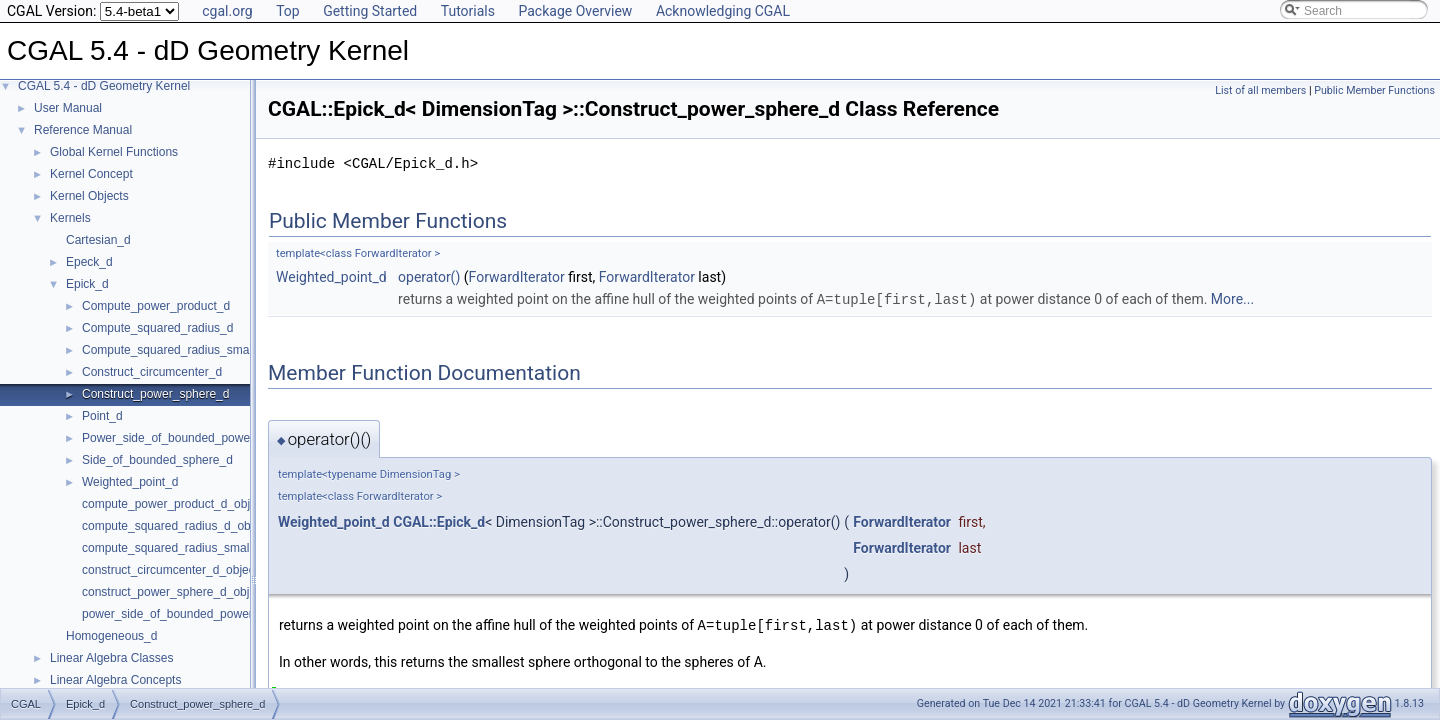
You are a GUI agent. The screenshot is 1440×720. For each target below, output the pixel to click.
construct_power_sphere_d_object (173, 592)
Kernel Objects (89, 196)
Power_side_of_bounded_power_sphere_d (196, 438)
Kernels (70, 218)
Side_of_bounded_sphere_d (157, 460)
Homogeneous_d (111, 636)
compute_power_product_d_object (174, 504)
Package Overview (575, 11)
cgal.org (227, 11)
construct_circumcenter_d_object (170, 570)
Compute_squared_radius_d (157, 328)
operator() (429, 277)
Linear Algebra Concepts (115, 680)
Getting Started (370, 11)
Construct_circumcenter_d (152, 372)
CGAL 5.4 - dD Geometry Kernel (104, 86)
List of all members (1260, 90)
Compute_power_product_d (156, 306)
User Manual (68, 108)
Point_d (102, 416)
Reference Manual (83, 130)
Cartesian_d (98, 240)
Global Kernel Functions (114, 152)
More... (1232, 299)
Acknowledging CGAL (723, 11)
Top (288, 11)
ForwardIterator (517, 277)
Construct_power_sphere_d (155, 394)
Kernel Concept (91, 174)
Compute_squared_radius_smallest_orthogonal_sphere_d (236, 350)
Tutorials (468, 11)
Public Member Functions (1374, 90)
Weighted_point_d (130, 482)
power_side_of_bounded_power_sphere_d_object (215, 614)
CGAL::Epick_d (439, 521)
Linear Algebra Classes (111, 658)
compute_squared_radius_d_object (175, 526)
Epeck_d (89, 262)
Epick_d (87, 284)
